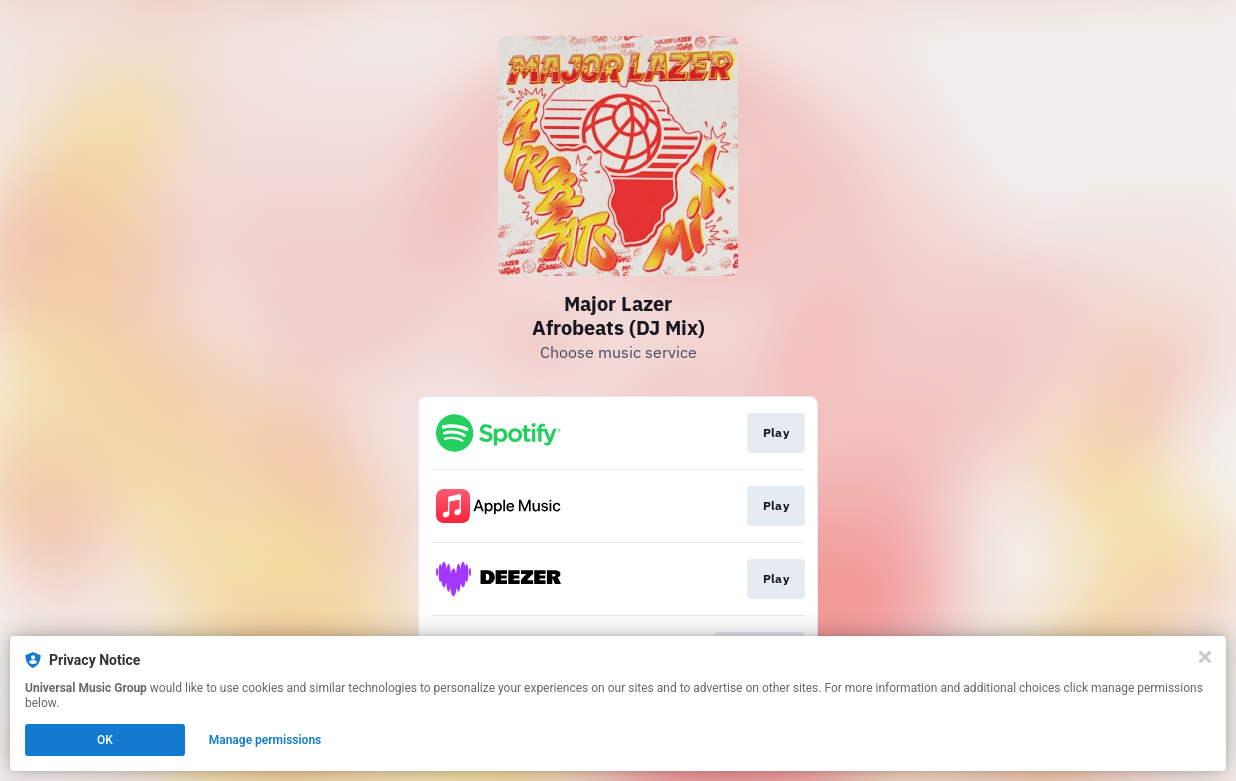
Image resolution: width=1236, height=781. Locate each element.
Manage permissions (265, 740)
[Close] (1205, 657)
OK (105, 740)
